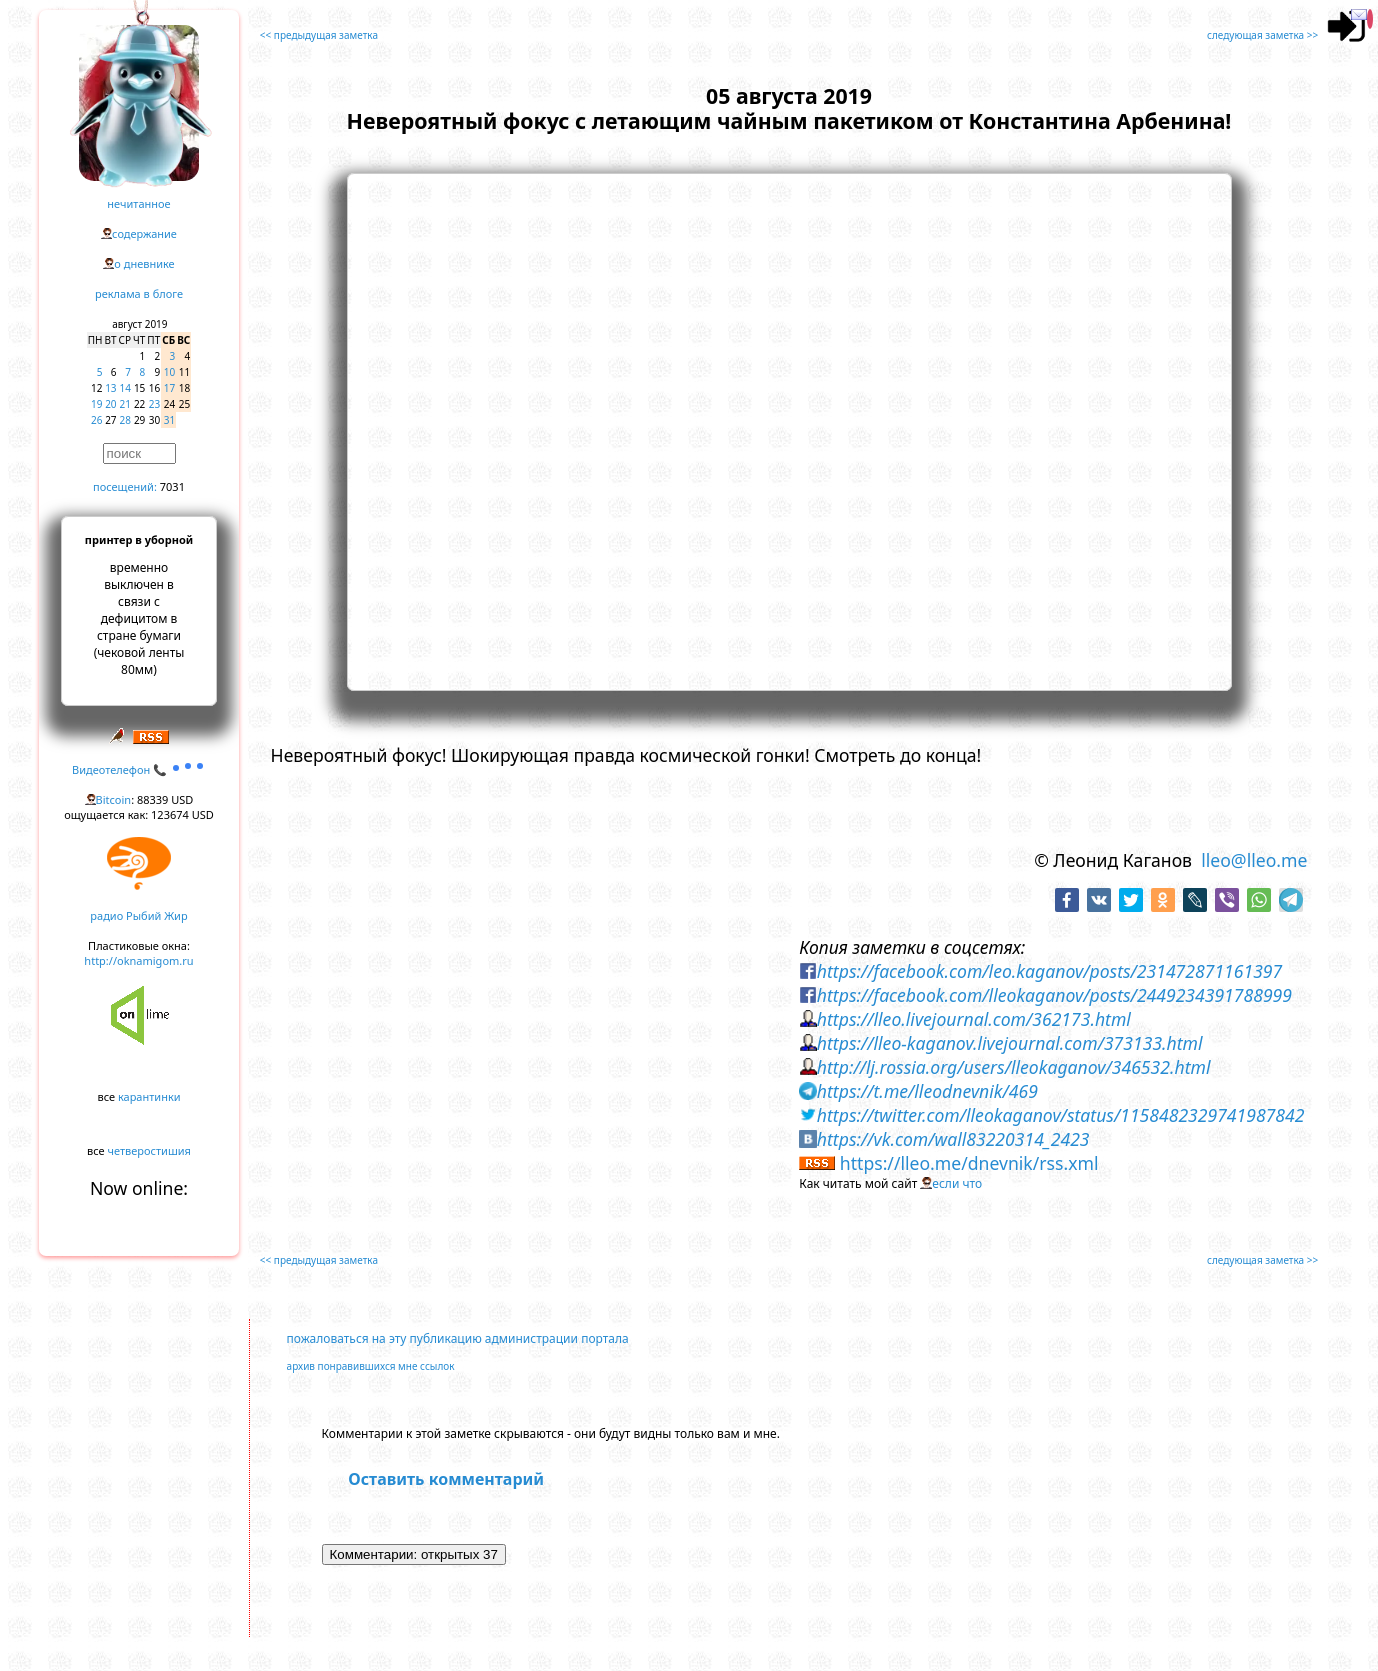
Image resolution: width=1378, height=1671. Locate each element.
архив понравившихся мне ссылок (371, 1366)
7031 (172, 486)
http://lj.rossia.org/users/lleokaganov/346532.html (1014, 1067)
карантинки (149, 1096)
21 (125, 404)
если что (957, 1183)
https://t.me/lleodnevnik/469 (927, 1091)
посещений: (125, 486)
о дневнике (144, 263)
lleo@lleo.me (1254, 860)
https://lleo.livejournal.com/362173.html (974, 1019)
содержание (144, 233)
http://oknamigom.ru (138, 960)
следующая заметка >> (1262, 35)
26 (96, 420)
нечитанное (138, 203)
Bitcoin (114, 799)
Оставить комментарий (446, 1479)
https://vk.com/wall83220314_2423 (953, 1139)
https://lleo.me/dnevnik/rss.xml (969, 1163)
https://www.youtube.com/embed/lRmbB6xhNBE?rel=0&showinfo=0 (789, 429)
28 (125, 420)
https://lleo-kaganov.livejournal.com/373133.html (1010, 1043)
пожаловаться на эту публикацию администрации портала (458, 1338)
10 (169, 372)
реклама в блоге (139, 293)
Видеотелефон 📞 (139, 769)
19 (96, 404)
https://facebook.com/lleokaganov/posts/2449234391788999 (1054, 995)
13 (110, 388)
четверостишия (149, 1150)
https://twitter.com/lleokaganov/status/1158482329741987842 (1061, 1115)
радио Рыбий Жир (138, 915)
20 (110, 404)
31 (169, 420)
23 (154, 404)
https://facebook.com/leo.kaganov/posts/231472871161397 (1049, 971)
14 (125, 388)
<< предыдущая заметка (319, 35)
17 (169, 388)
